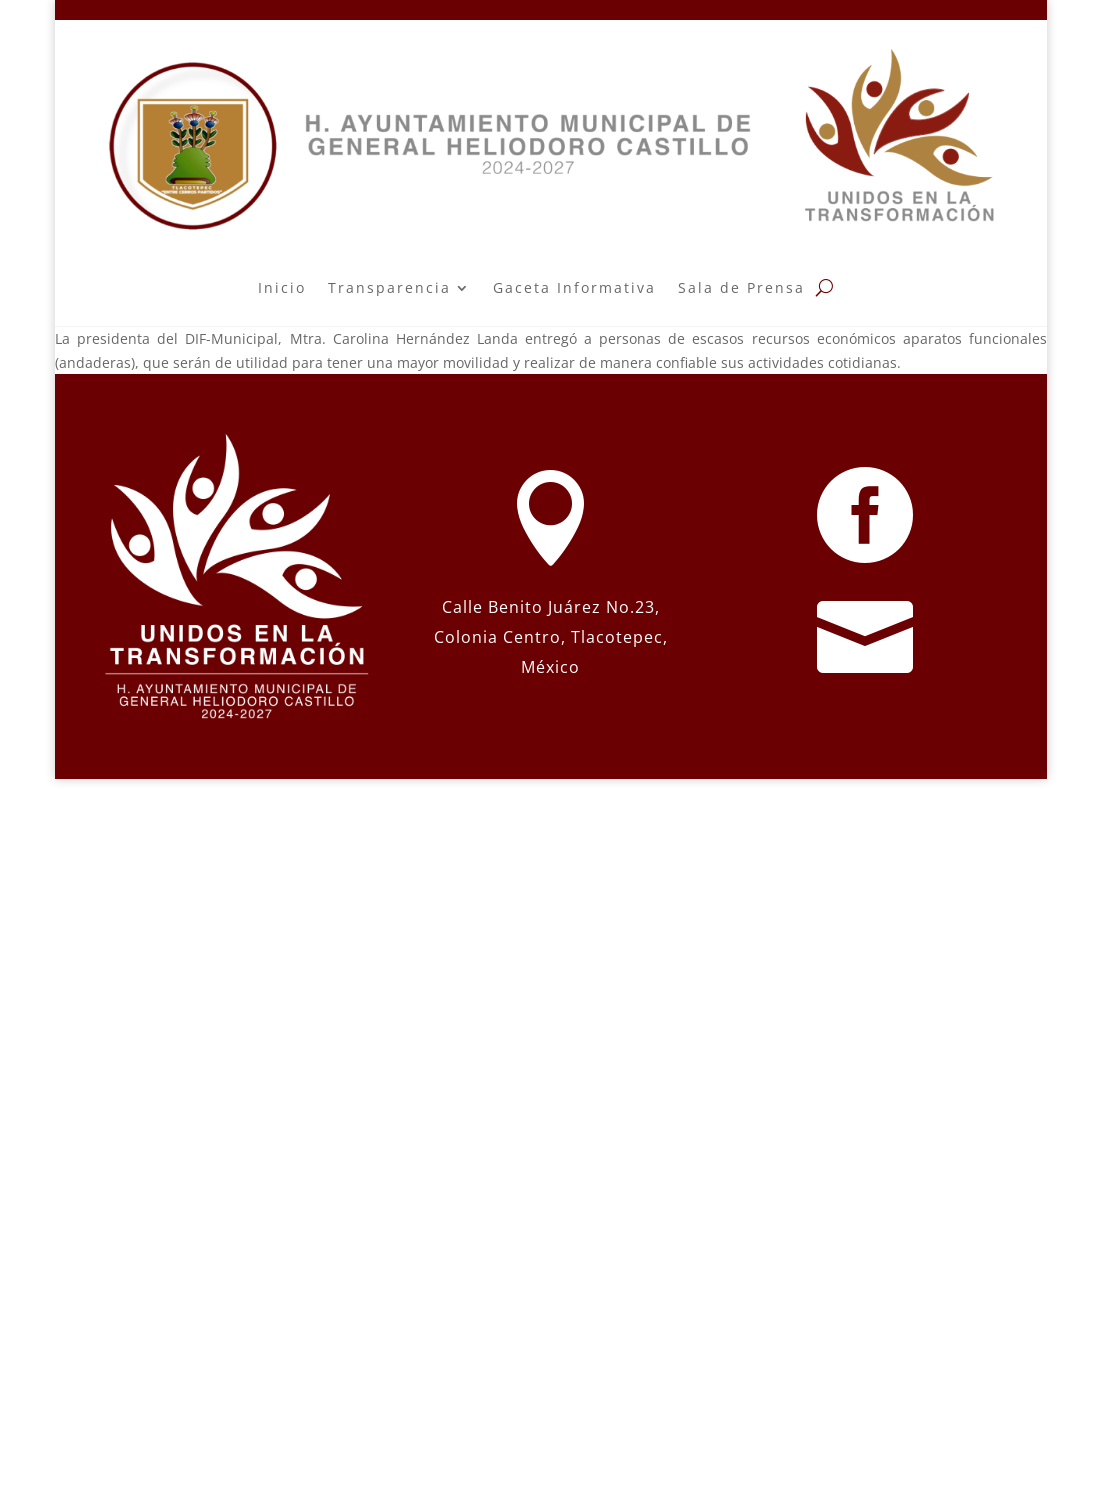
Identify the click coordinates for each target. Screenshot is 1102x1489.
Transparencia (389, 287)
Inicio (282, 287)
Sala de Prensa (741, 287)
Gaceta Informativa (574, 287)
